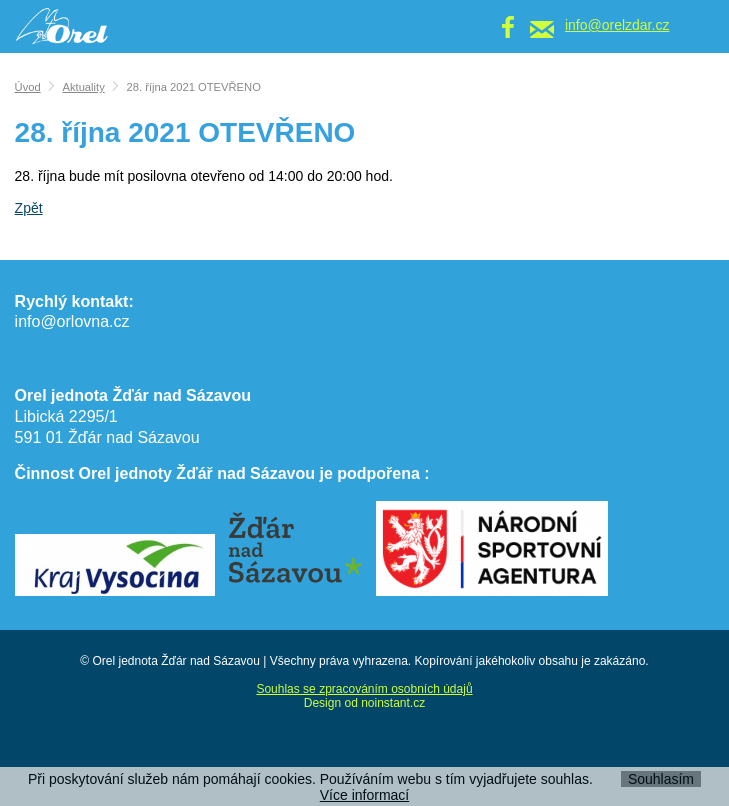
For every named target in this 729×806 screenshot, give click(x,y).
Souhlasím (661, 779)
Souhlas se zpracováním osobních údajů (364, 689)
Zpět (29, 208)
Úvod (28, 87)
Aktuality (83, 87)
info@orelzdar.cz (617, 25)
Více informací (364, 795)
